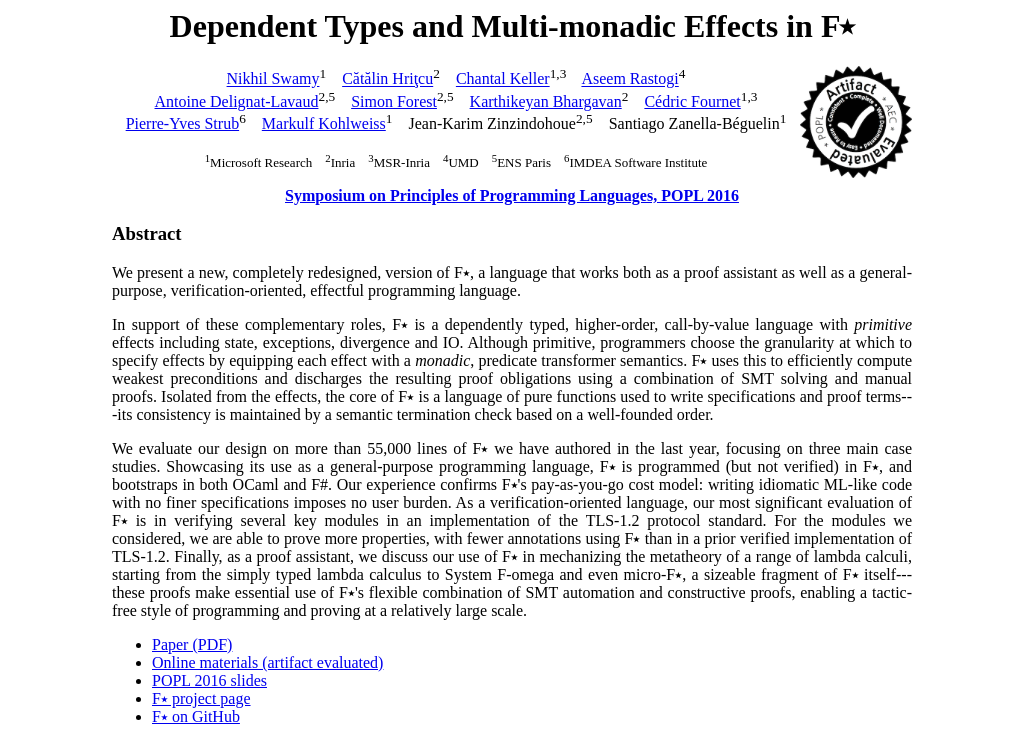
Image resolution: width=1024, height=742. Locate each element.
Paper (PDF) (192, 644)
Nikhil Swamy (273, 79)
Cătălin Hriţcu (387, 79)
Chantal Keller (503, 79)
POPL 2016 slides (209, 680)
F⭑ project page (201, 698)
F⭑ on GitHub (196, 716)
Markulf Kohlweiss (324, 123)
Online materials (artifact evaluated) (267, 662)
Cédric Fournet (692, 101)
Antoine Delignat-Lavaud (237, 101)
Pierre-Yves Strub (182, 123)
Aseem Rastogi (629, 79)
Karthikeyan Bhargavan (546, 101)
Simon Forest (394, 101)
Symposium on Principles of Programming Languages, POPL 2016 (512, 195)
